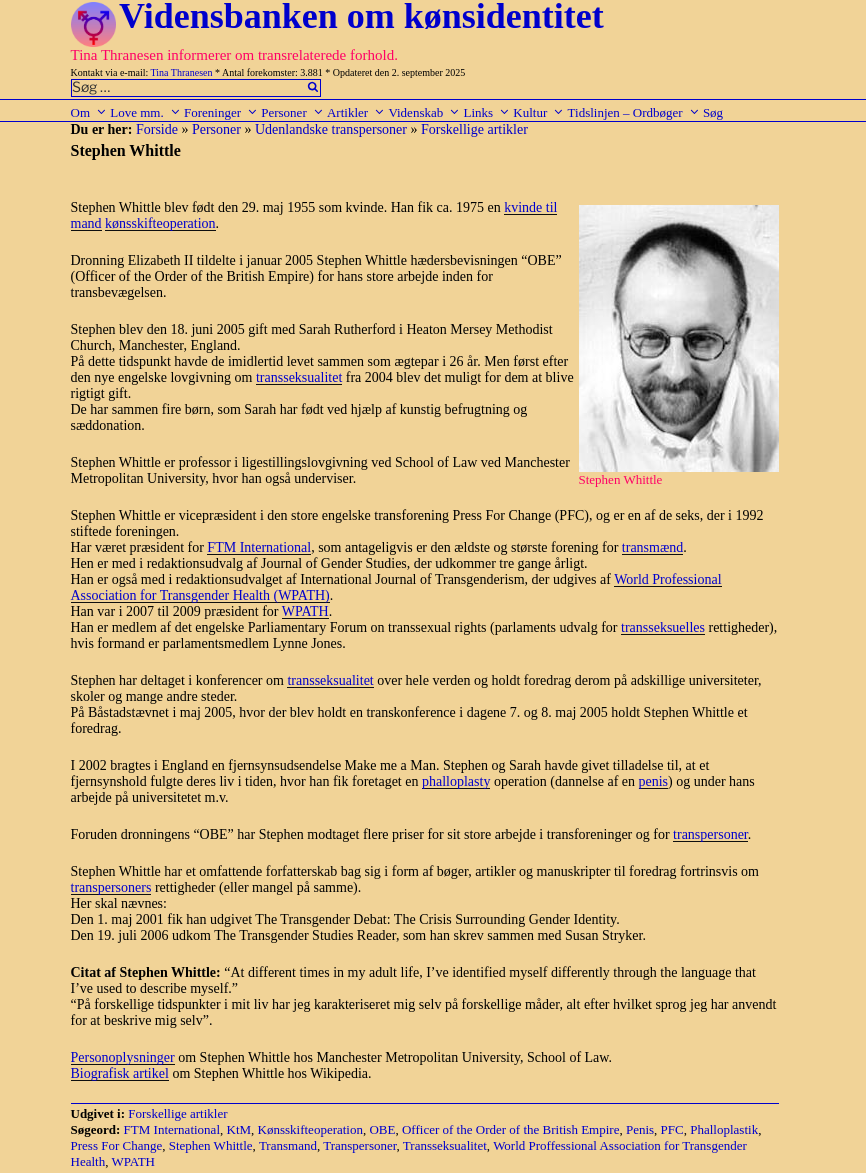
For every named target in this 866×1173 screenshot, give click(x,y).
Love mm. (145, 112)
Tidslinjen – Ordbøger (634, 112)
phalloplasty (456, 781)
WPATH (305, 611)
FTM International (259, 547)
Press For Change (117, 1145)
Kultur (538, 112)
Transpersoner (359, 1145)
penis (654, 781)
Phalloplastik (724, 1129)
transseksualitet (299, 377)
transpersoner (710, 834)
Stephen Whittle (211, 1145)
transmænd (652, 547)
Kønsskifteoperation (310, 1129)
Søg (713, 112)
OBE (382, 1129)
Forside (157, 129)
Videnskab (424, 112)
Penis (640, 1129)
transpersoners (111, 887)
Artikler (356, 112)
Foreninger (221, 112)
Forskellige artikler (474, 129)
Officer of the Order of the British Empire (510, 1129)
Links (486, 112)
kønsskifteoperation (160, 223)
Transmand (288, 1145)
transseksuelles (663, 627)
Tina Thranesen (182, 72)
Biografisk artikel (120, 1073)
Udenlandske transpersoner (331, 129)
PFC (672, 1129)
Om (89, 112)
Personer (292, 112)
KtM (239, 1129)
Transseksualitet (445, 1145)
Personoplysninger (123, 1057)
